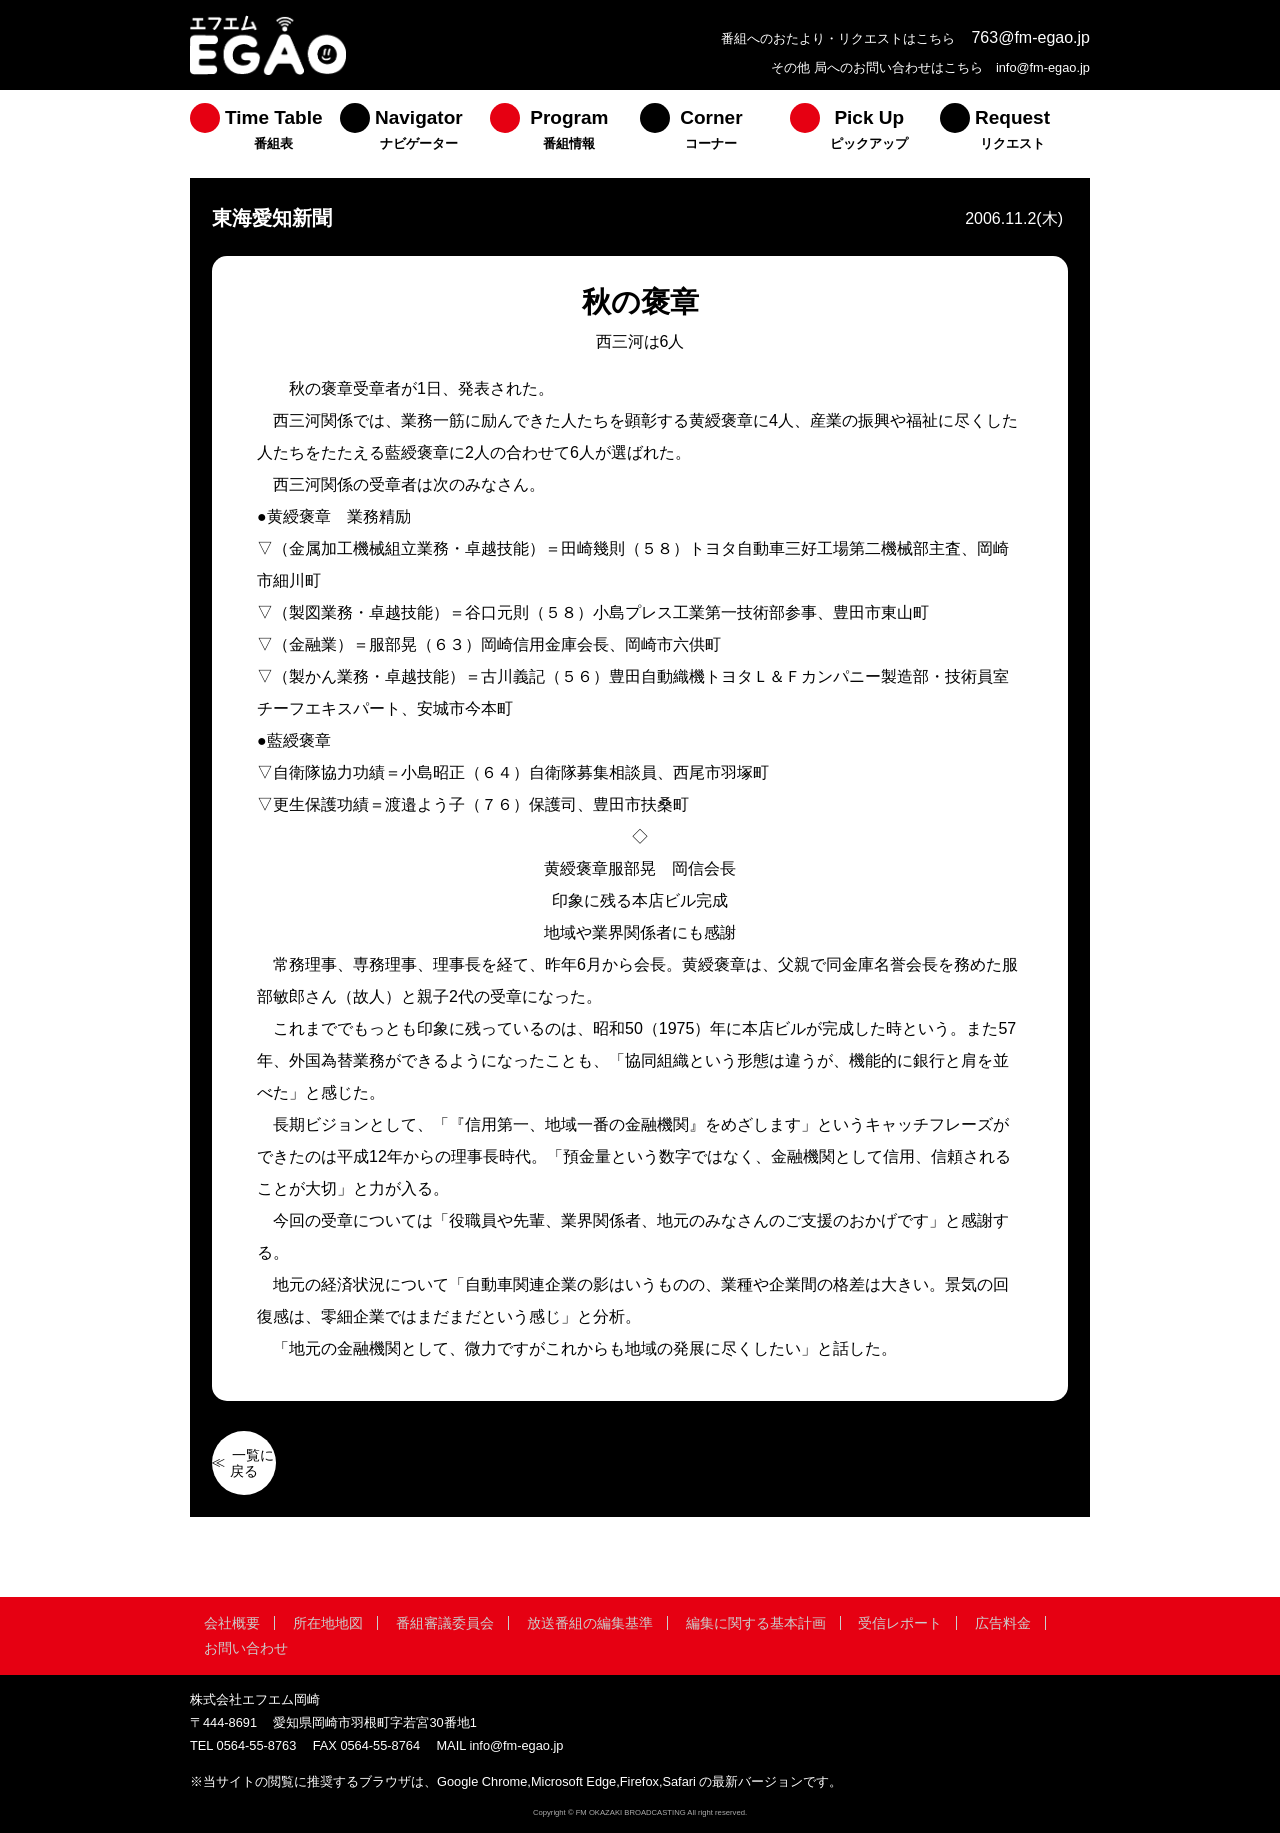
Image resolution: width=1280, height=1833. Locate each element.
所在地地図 (328, 1623)
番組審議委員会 (445, 1623)
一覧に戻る (252, 1463)
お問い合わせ (246, 1648)
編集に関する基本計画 (756, 1623)
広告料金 (1003, 1623)
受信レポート (900, 1623)
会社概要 (232, 1623)
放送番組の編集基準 (590, 1623)
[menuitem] (265, 134)
